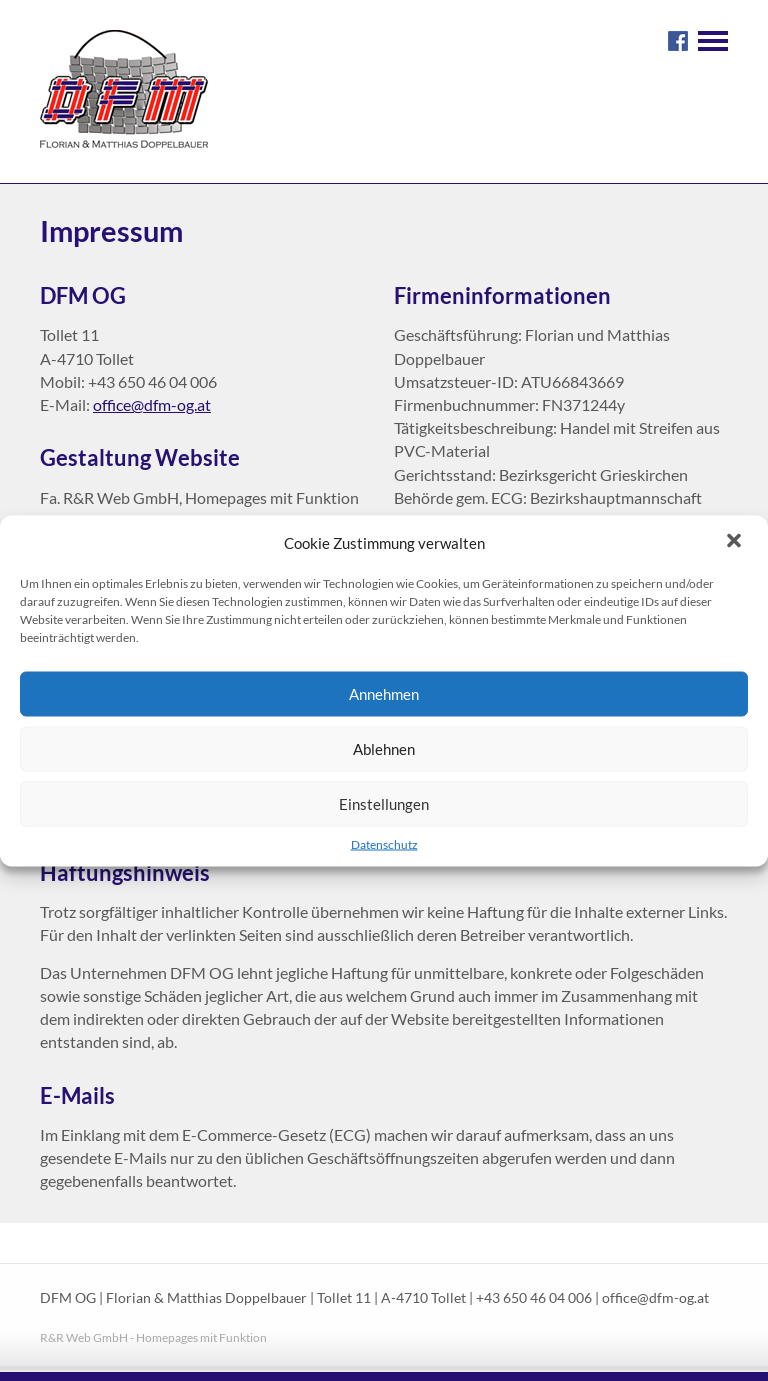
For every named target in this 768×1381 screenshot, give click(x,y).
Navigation (713, 41)
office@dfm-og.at (152, 404)
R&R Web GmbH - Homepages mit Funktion (153, 1337)
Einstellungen (384, 804)
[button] (736, 542)
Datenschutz (384, 843)
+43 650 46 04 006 (534, 1298)
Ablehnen (384, 749)
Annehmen (384, 694)
